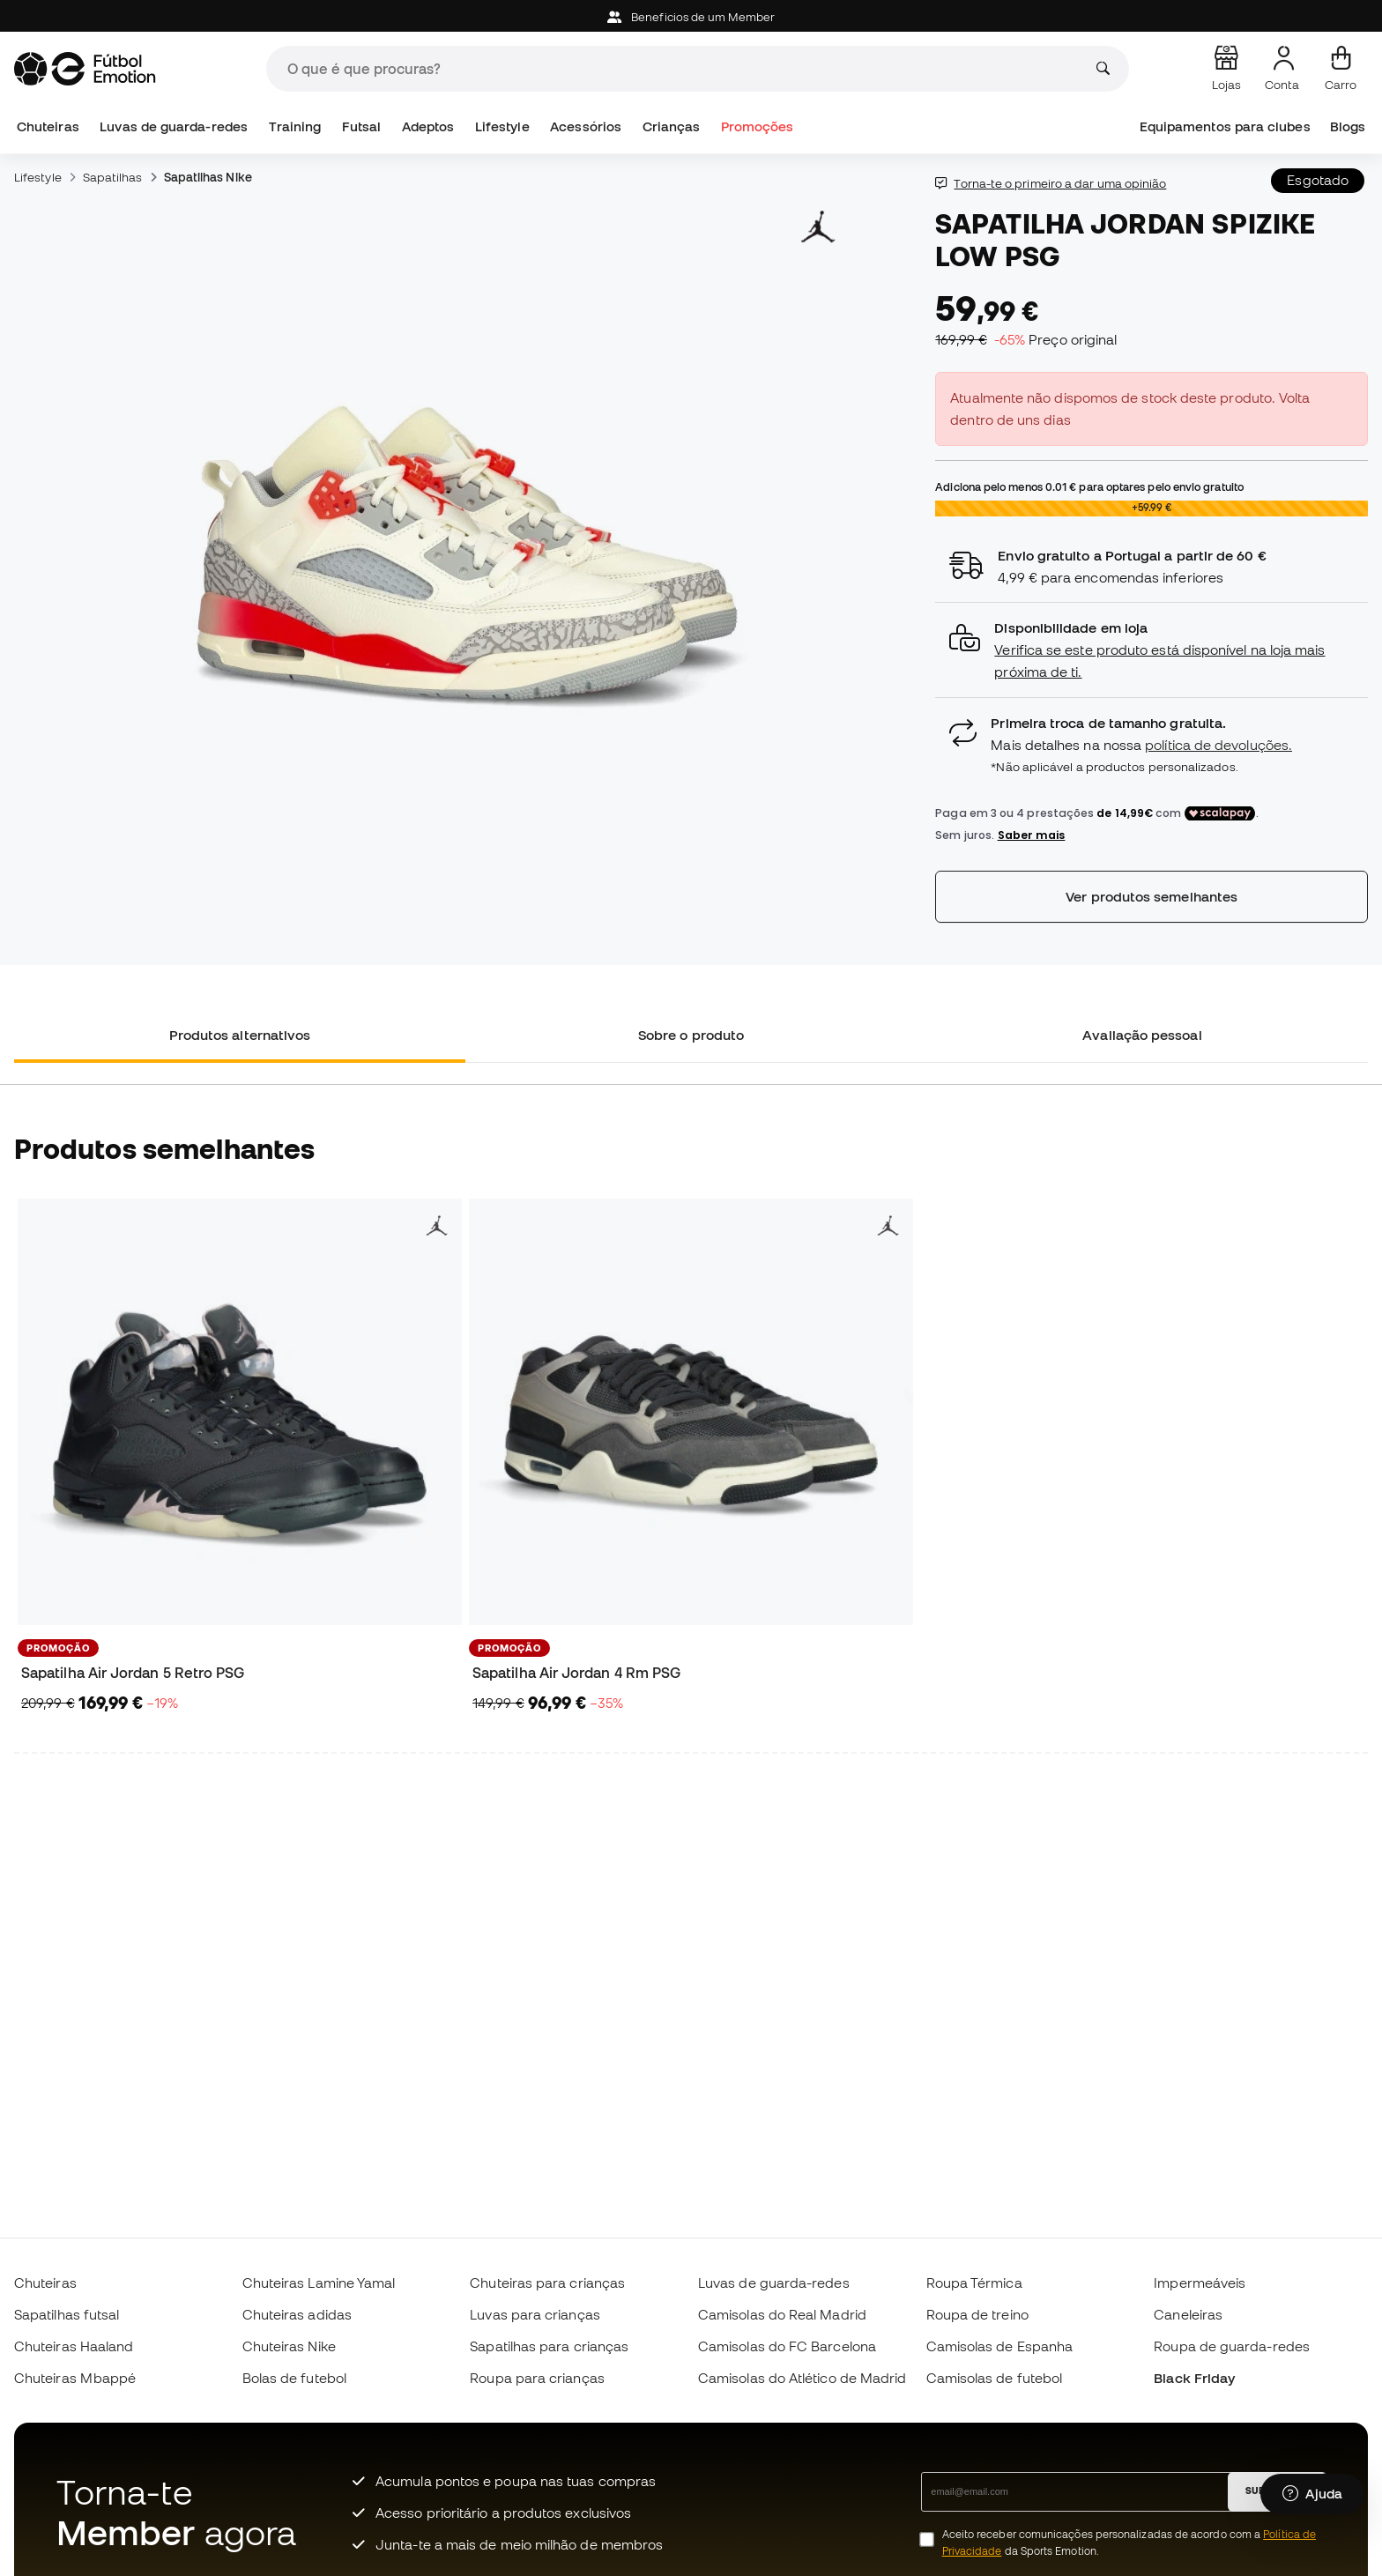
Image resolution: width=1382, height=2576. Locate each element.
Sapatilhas (113, 177)
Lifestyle (502, 126)
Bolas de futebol (294, 2378)
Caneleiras (1188, 2314)
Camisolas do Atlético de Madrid (802, 2378)
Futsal (361, 126)
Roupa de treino (977, 2314)
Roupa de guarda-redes (1232, 2346)
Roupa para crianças (537, 2378)
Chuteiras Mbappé (75, 2378)
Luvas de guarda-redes (174, 126)
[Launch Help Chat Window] (1312, 2494)
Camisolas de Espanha (1000, 2346)
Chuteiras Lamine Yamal (319, 2282)
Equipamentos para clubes (1225, 126)
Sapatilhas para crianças (549, 2346)
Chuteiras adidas (297, 2314)
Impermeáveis (1199, 2282)
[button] (1151, 650)
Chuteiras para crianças (547, 2282)
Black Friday (1194, 2378)
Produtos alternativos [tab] (240, 1035)
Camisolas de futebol (994, 2378)
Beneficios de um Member (691, 17)
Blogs (1347, 126)
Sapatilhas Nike (208, 177)
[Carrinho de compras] (1340, 69)
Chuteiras (48, 126)
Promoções (757, 126)
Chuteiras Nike (289, 2346)
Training (295, 126)
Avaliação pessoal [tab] (1141, 1035)
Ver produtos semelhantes (1151, 896)
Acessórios (585, 126)
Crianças (672, 126)
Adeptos (428, 126)
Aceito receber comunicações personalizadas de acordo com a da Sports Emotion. (1129, 2542)
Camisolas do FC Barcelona (787, 2346)
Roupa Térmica (974, 2282)
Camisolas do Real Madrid (782, 2314)
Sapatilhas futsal (66, 2314)
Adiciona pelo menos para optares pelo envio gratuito (1089, 486)
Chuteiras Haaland (73, 2346)
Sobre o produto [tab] (691, 1035)
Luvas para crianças (534, 2314)
